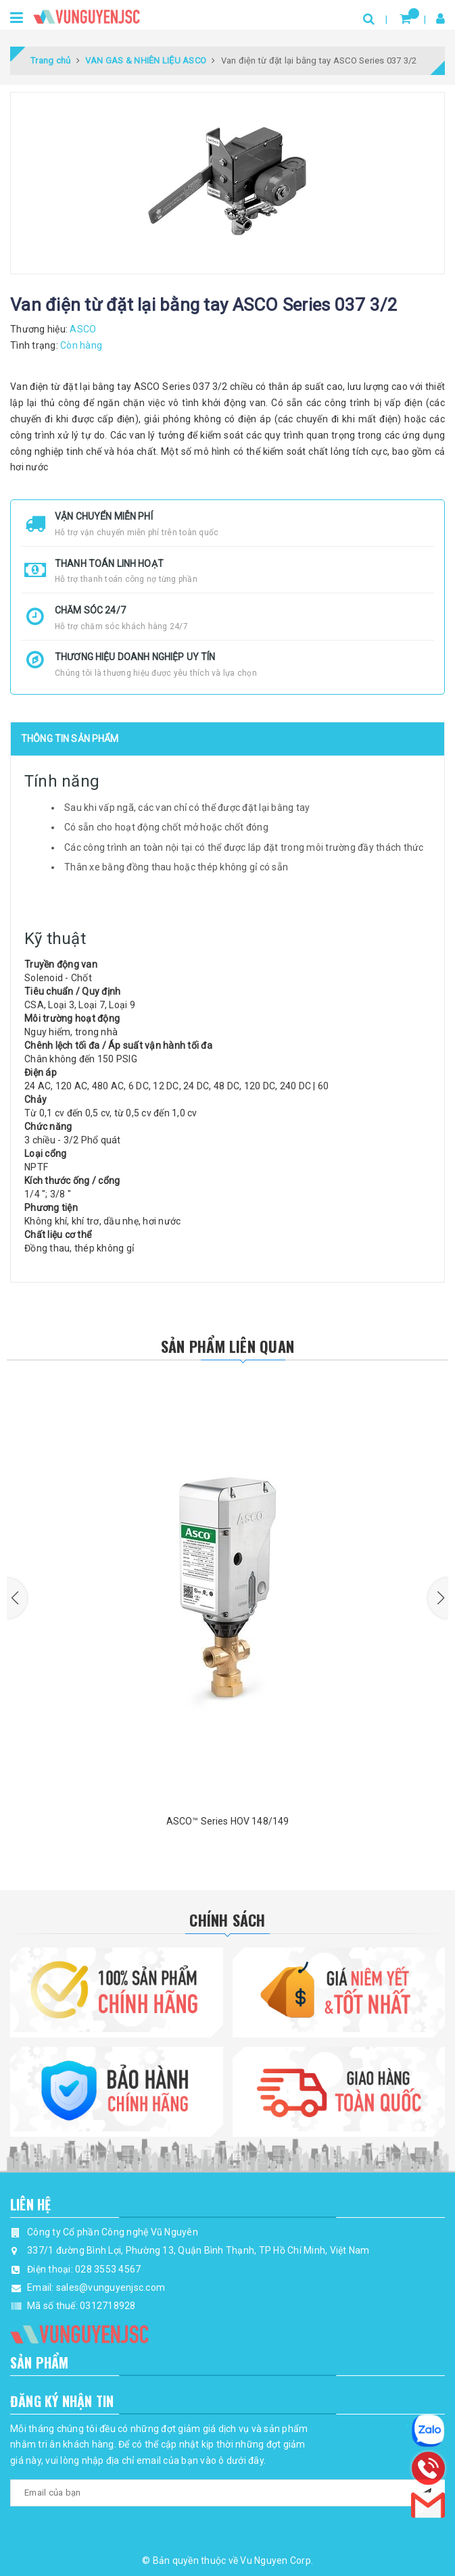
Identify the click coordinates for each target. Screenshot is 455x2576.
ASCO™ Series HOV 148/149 (227, 1821)
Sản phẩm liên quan (227, 1346)
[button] (17, 1598)
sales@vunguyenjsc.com (110, 2287)
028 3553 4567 (108, 2269)
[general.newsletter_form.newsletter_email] (227, 2492)
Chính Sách (227, 1920)
